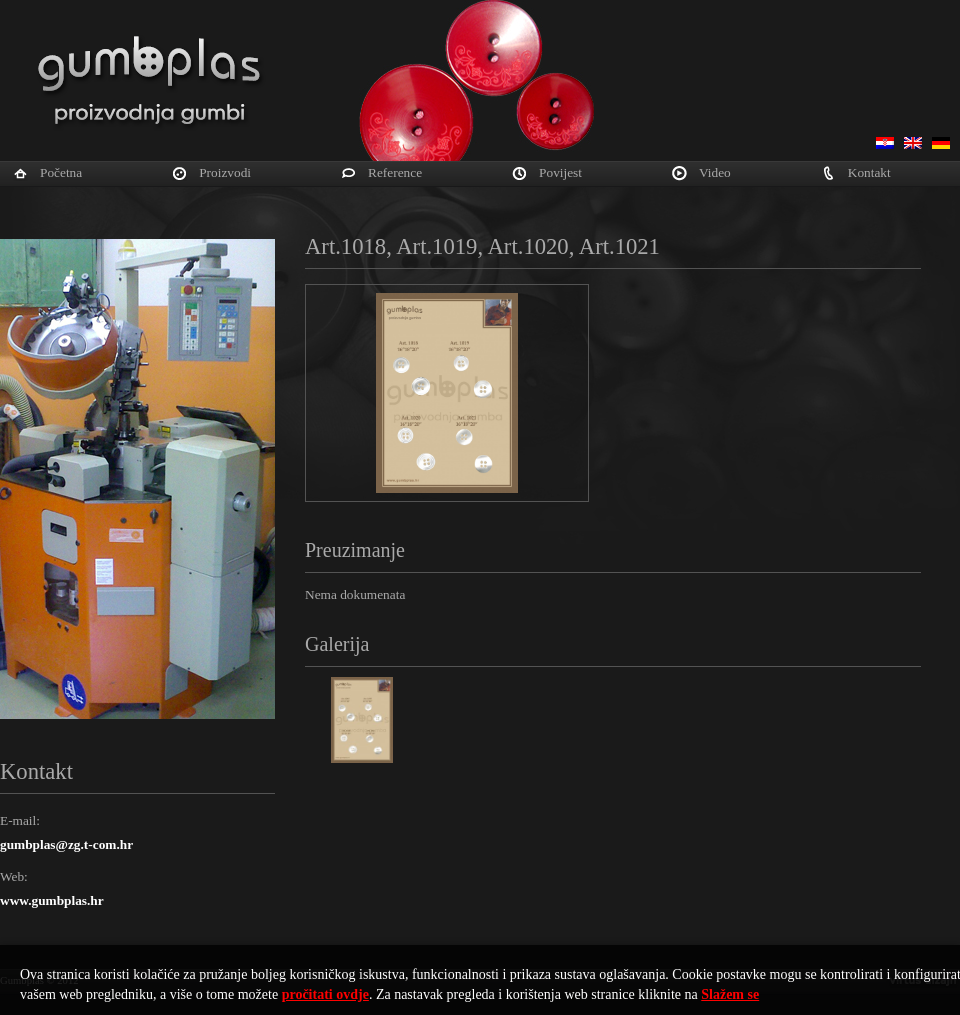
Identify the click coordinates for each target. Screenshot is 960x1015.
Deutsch (941, 143)
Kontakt (869, 172)
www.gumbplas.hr (52, 900)
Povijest (560, 172)
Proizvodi (225, 172)
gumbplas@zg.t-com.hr (66, 844)
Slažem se (730, 994)
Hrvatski (885, 143)
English (913, 143)
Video (715, 172)
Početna (61, 172)
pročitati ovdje (325, 994)
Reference (395, 172)
